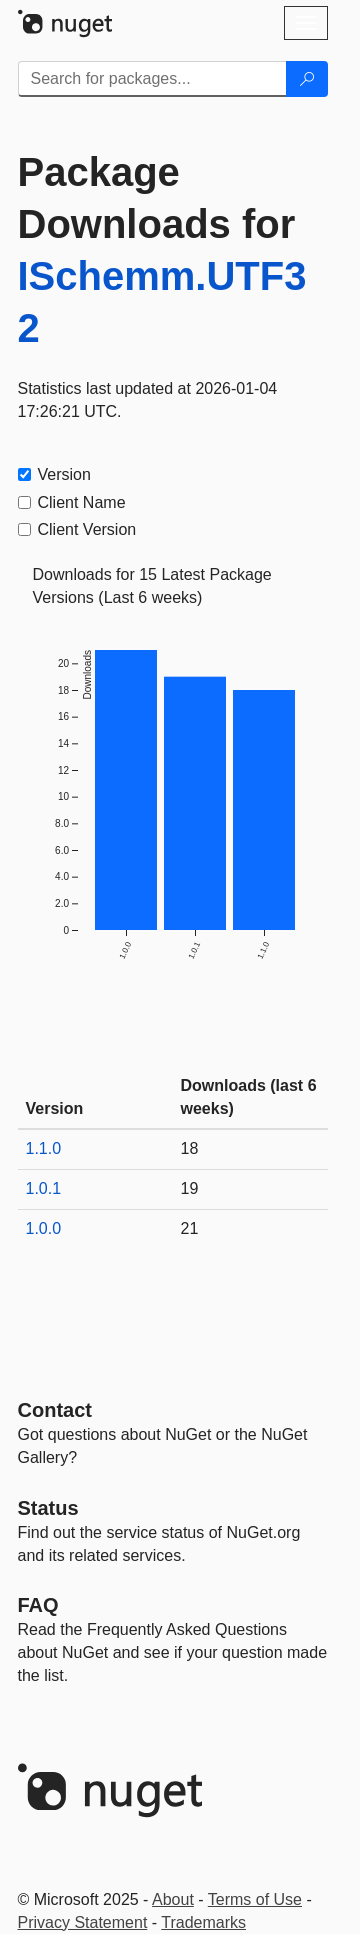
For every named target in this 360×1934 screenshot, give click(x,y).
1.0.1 (44, 1188)
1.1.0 (44, 1148)
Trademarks (203, 1922)
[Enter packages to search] (152, 79)
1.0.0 (44, 1228)
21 (190, 1228)
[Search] (307, 79)
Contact (55, 1410)
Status (48, 1508)
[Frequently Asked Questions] (38, 1605)
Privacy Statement (83, 1922)
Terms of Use (255, 1899)
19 (190, 1188)
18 (190, 1148)
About (173, 1899)
